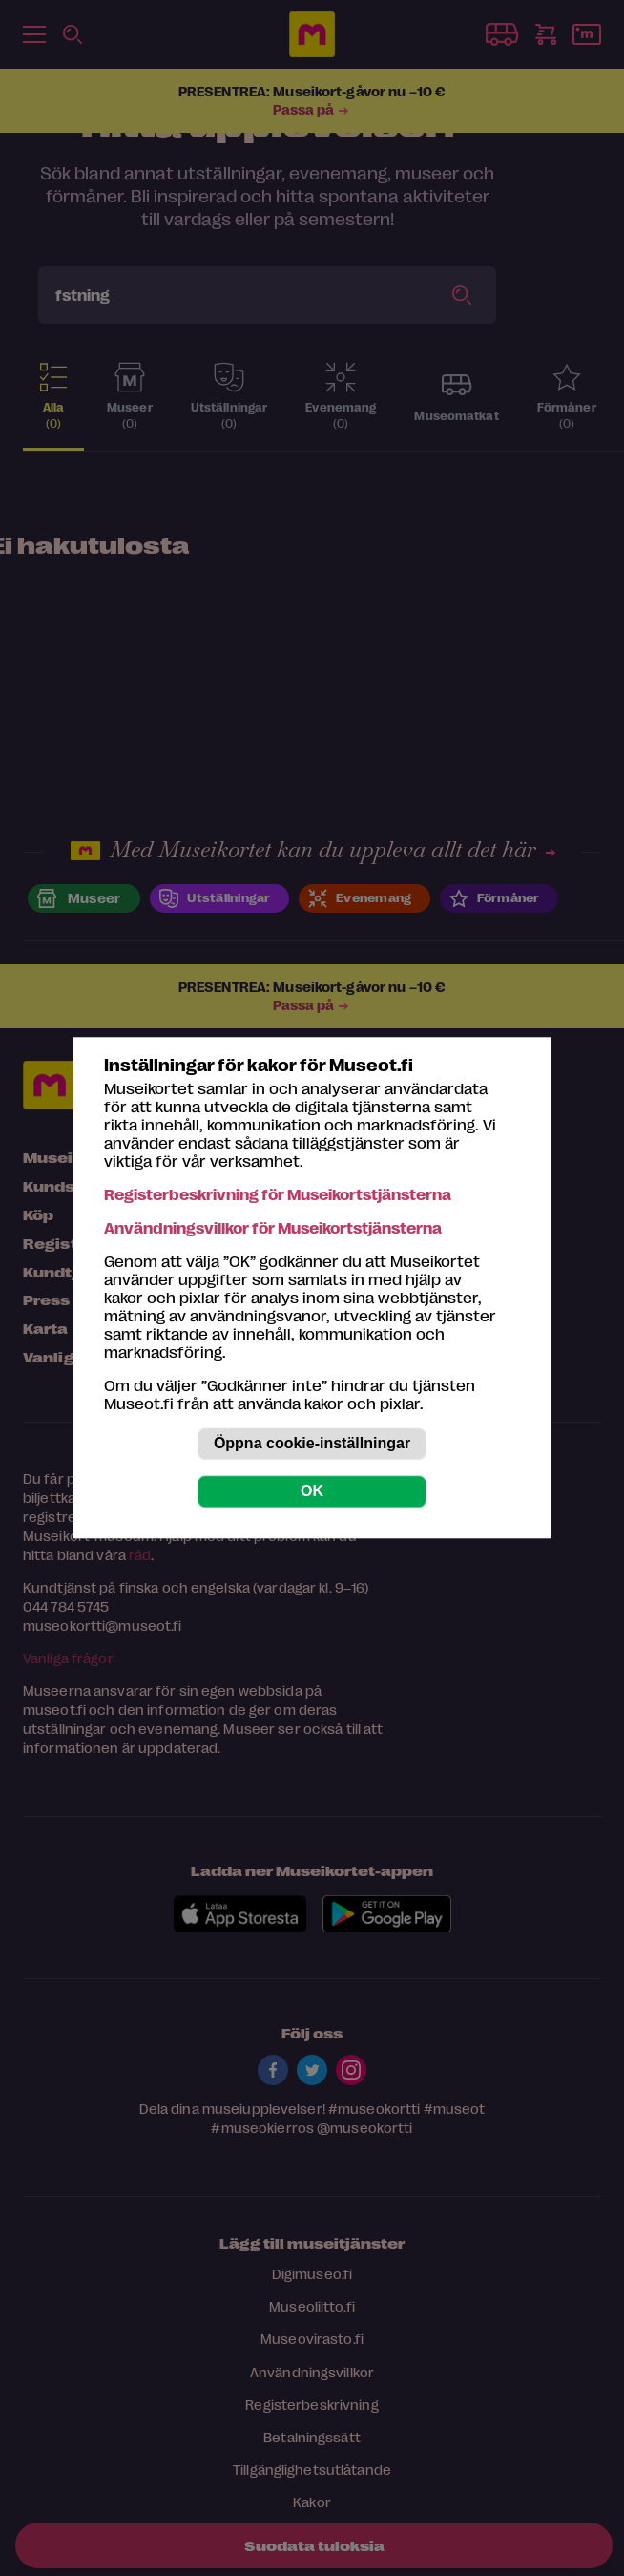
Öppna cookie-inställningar (312, 1444)
